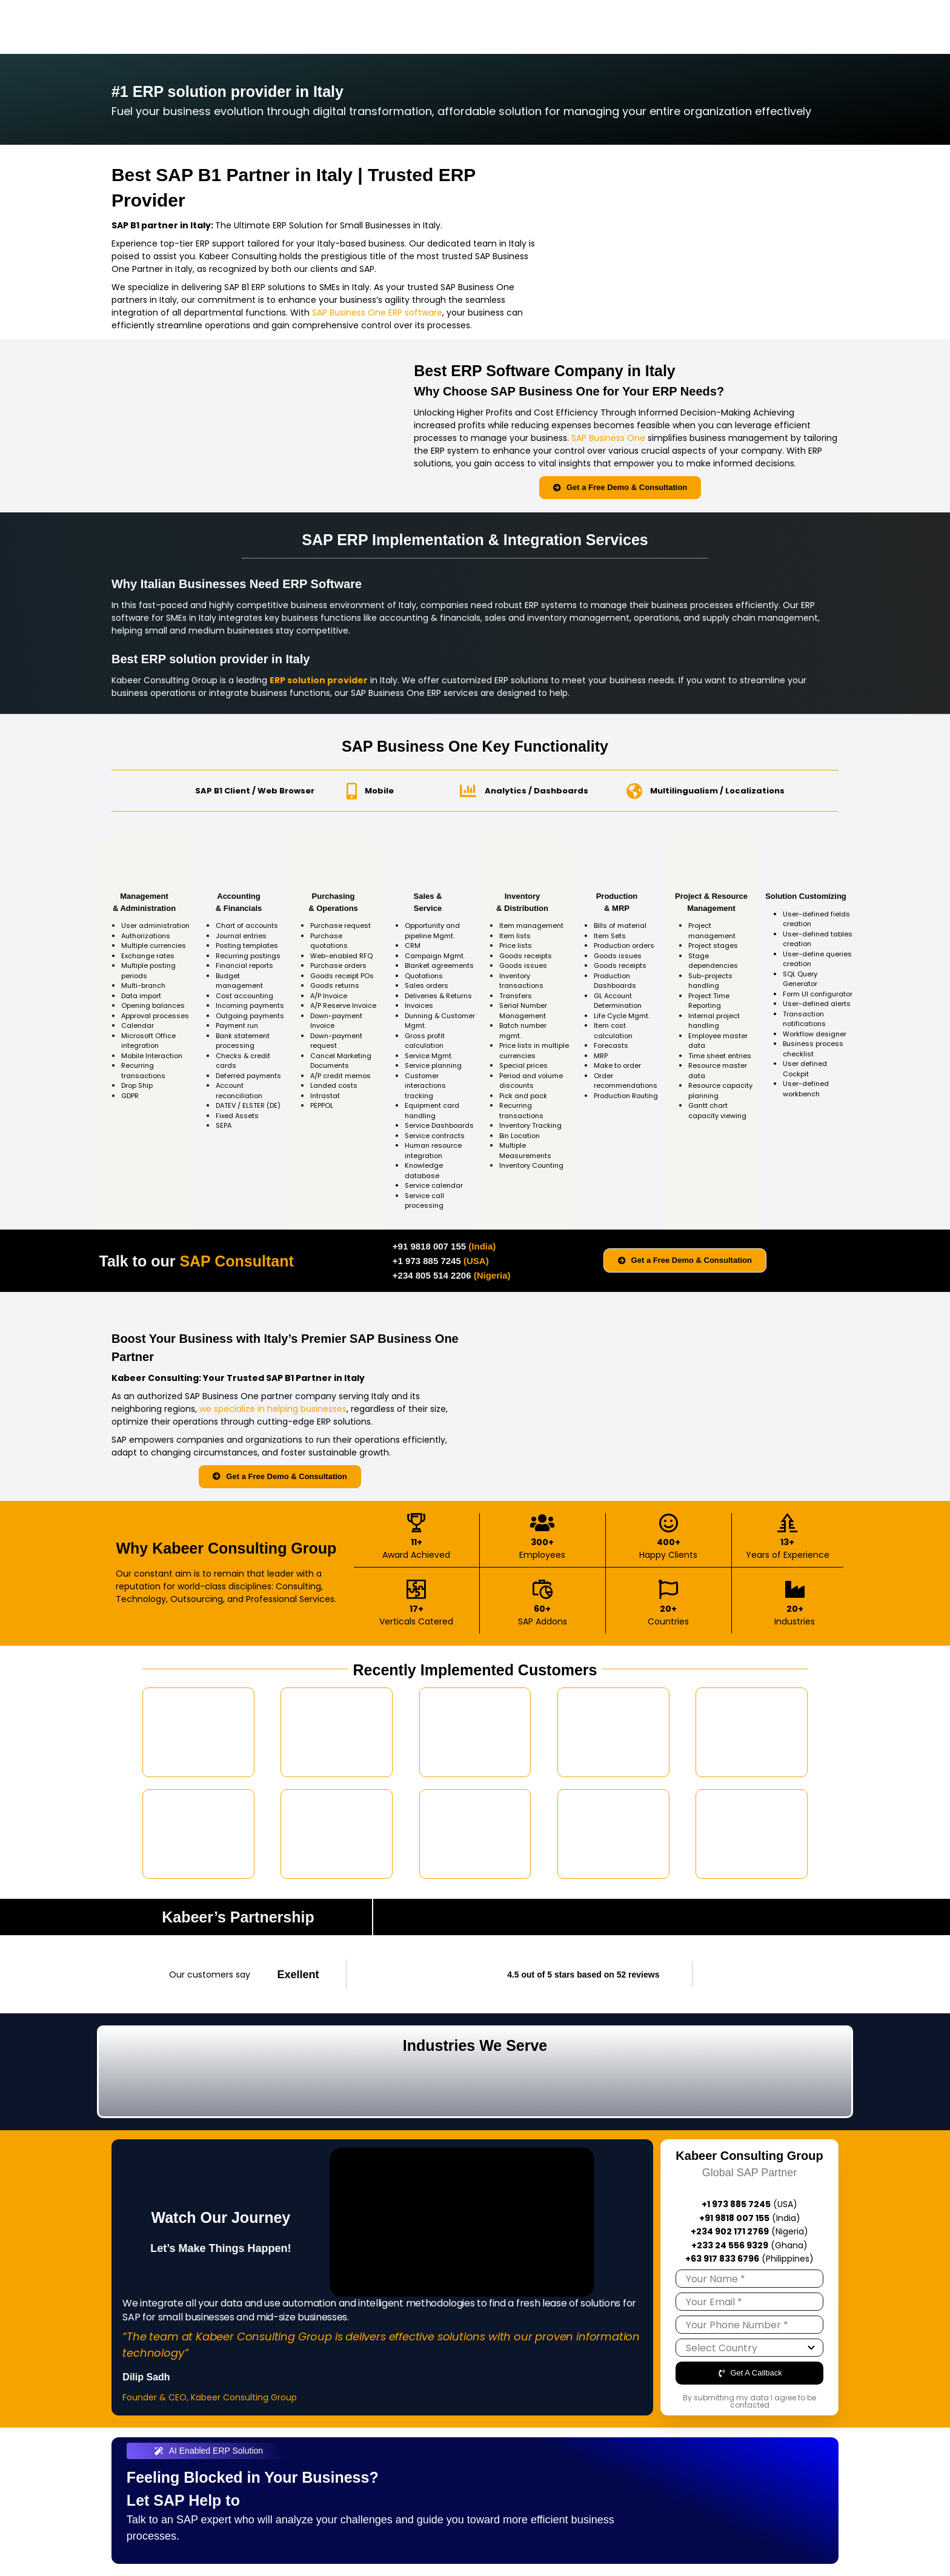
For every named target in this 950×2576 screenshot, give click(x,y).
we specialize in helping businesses (273, 1409)
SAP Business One (608, 438)
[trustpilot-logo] (745, 1968)
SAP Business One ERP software (377, 312)
